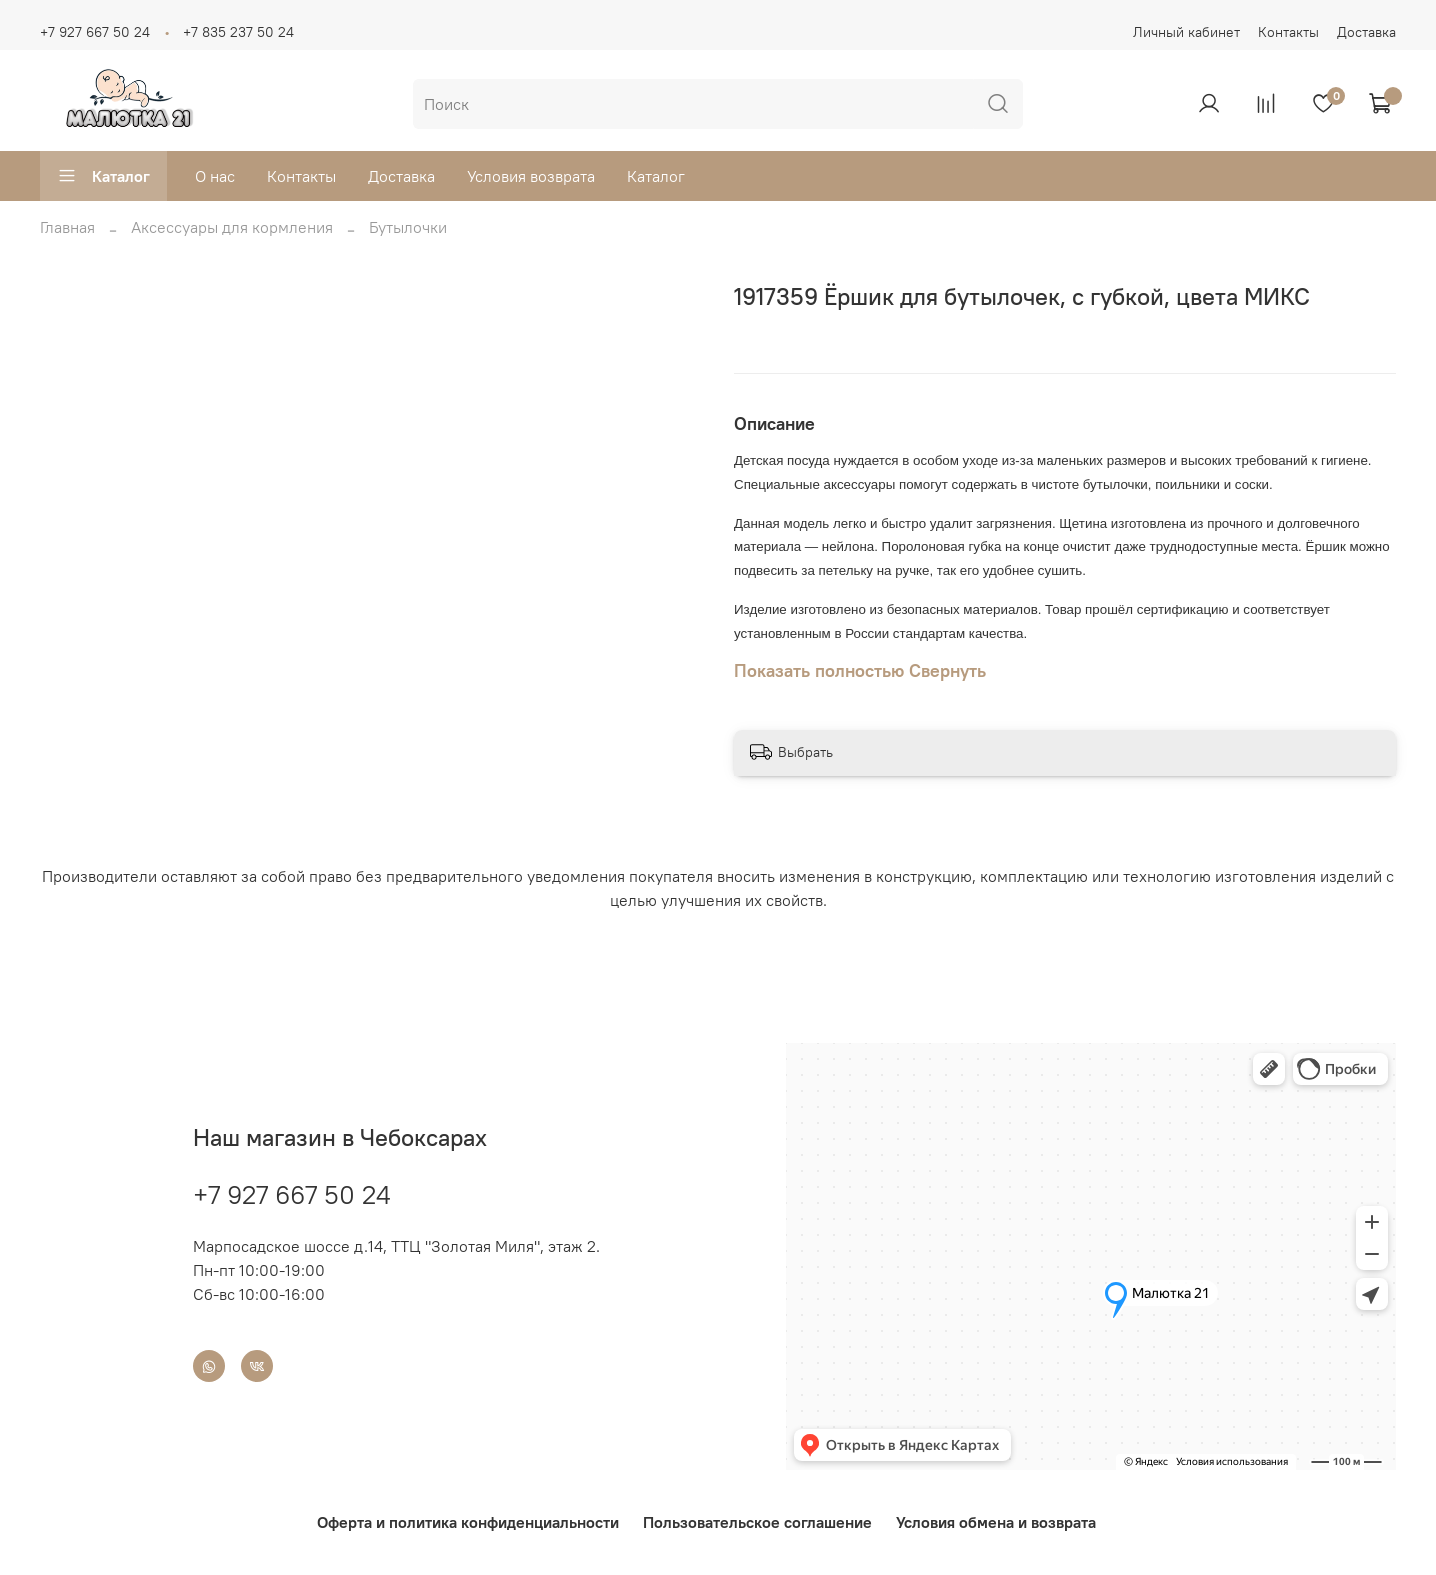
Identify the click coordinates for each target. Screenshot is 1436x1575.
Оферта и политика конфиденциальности (468, 1522)
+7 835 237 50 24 (238, 32)
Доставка (1366, 32)
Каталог (103, 176)
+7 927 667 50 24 (95, 32)
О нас (215, 176)
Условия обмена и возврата (996, 1522)
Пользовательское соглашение (757, 1522)
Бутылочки (408, 227)
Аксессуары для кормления (232, 227)
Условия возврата (531, 176)
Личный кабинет (1186, 32)
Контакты (1288, 32)
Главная (67, 227)
